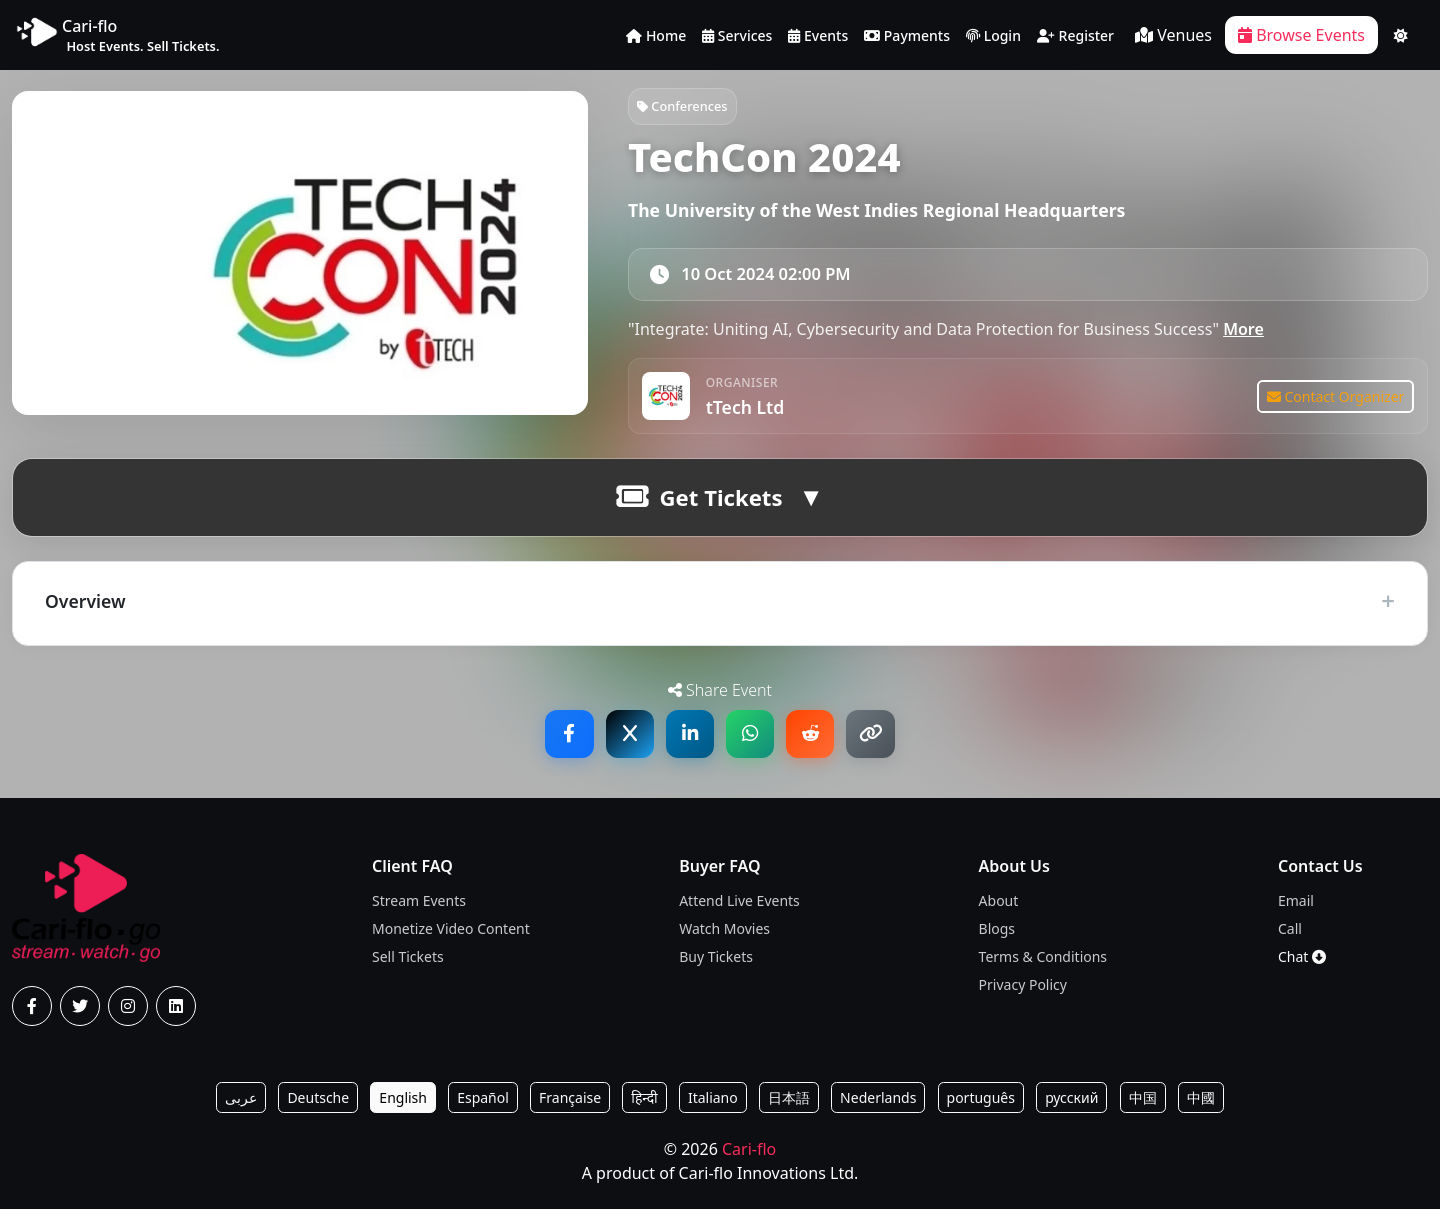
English (403, 1112)
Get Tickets (699, 510)
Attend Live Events (739, 915)
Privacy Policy (1023, 999)
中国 (1143, 1112)
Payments (907, 36)
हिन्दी (644, 1112)
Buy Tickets (716, 971)
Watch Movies (724, 943)
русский (1071, 1112)
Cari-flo (749, 1164)
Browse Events (1301, 35)
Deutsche (318, 1112)
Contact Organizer (1333, 406)
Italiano (713, 1112)
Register (1075, 36)
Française (570, 1112)
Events (818, 36)
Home (656, 36)
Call (1290, 943)
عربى (241, 1112)
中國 (1201, 1112)
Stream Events (419, 915)
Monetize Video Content (451, 943)
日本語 (789, 1112)
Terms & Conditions (1043, 971)
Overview (85, 614)
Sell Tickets (408, 971)
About (999, 915)
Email (1296, 915)
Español (483, 1112)
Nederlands (878, 1112)
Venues (1173, 35)
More (1243, 336)
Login (993, 36)
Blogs (997, 943)
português (981, 1112)
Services (737, 36)
